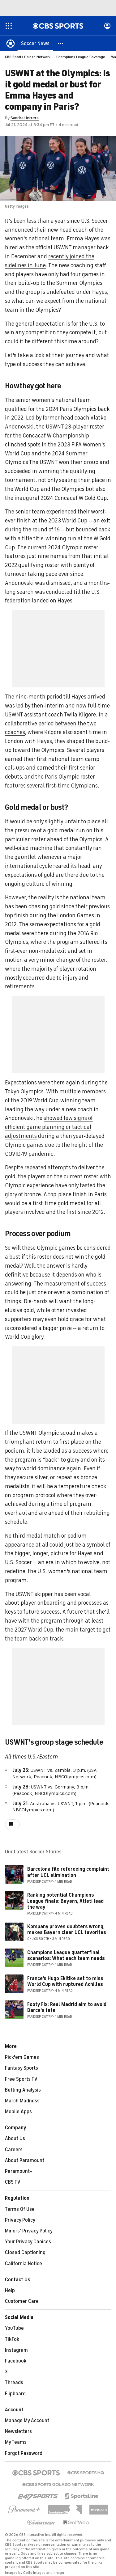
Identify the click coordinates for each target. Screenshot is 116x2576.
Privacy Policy (20, 2220)
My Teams (16, 2442)
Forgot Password (23, 2453)
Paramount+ (18, 2171)
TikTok (12, 2339)
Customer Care (22, 2301)
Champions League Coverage (80, 57)
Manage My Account (27, 2421)
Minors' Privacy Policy (29, 2231)
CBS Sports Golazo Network (27, 57)
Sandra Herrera (25, 117)
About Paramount (24, 2160)
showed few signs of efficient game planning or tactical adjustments (49, 1127)
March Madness (22, 2101)
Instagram (16, 2350)
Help (10, 2290)
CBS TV (12, 2182)
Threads (14, 2383)
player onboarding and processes (61, 1602)
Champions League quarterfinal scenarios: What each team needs (66, 1955)
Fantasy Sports (21, 2068)
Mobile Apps (18, 2112)
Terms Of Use (20, 2209)
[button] (61, 43)
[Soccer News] (35, 43)
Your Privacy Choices (28, 2242)
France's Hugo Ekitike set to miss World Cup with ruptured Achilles (65, 1981)
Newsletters (18, 2431)
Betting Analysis (23, 2090)
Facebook (15, 2361)
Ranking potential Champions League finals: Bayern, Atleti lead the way (65, 1901)
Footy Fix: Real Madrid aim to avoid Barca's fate (66, 2007)
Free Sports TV (21, 2079)
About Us (15, 2138)
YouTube (14, 2328)
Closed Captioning (25, 2252)
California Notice (23, 2264)
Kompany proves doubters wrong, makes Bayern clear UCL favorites (66, 1930)
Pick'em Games (22, 2057)
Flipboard (15, 2394)
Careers (14, 2150)
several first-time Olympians (62, 785)
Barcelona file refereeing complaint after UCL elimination (68, 1872)
